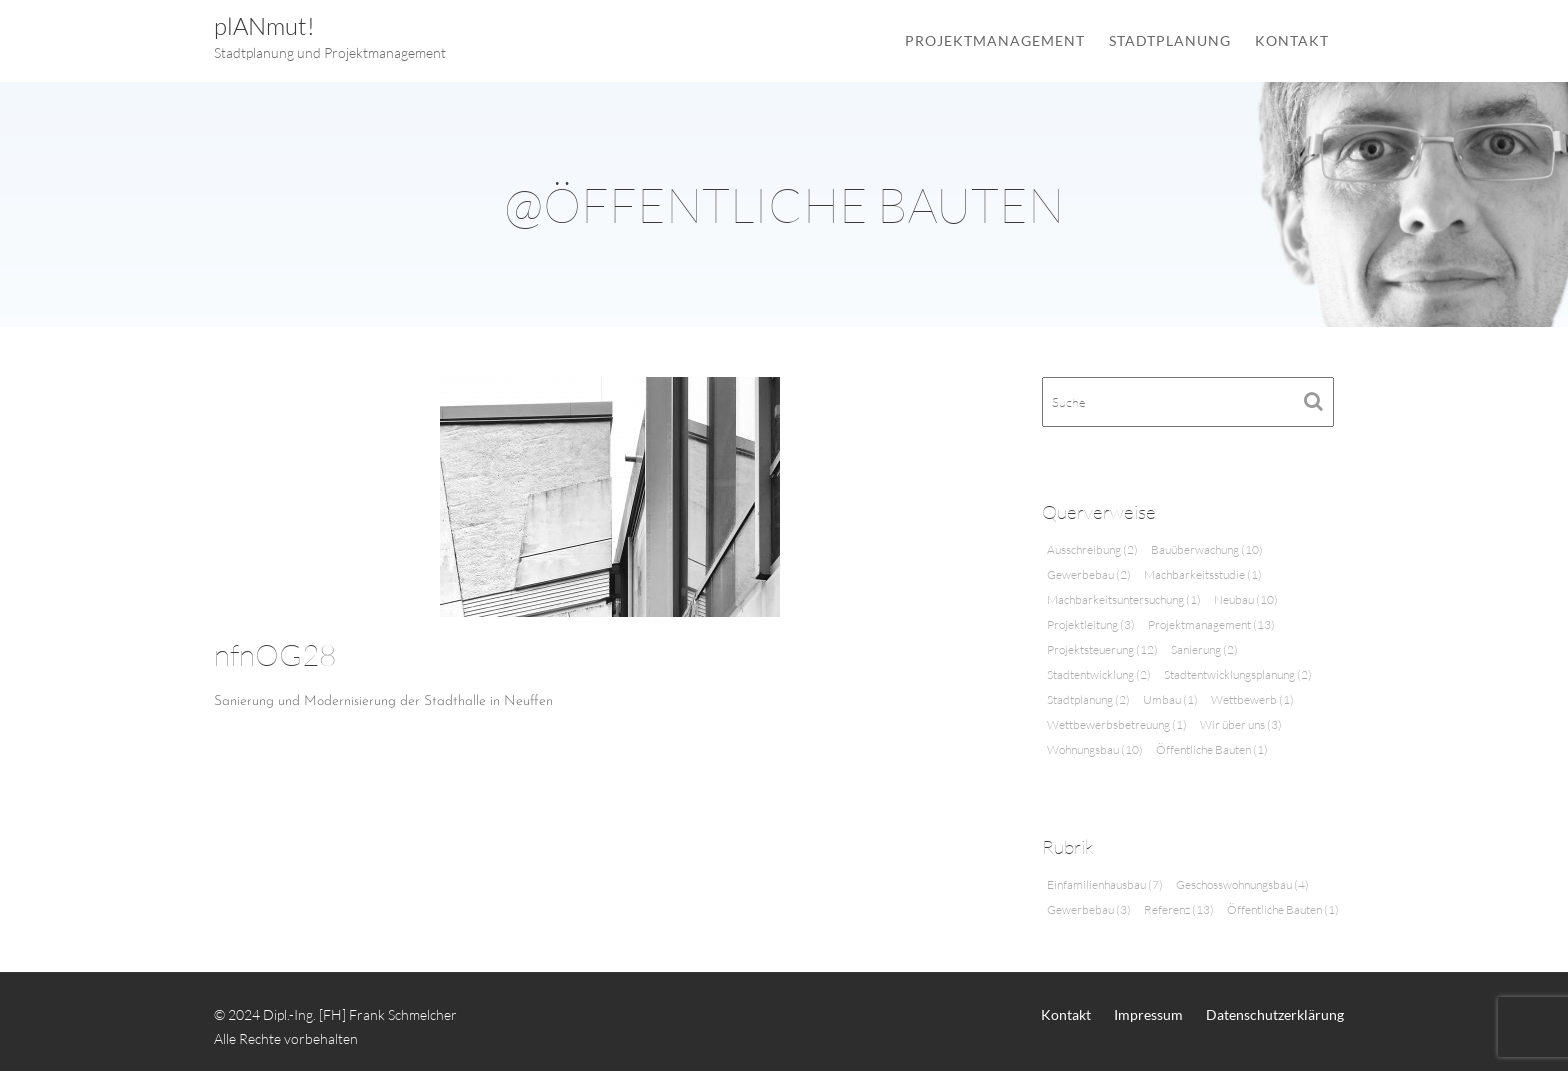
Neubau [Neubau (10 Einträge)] (1246, 599)
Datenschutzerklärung (1275, 1014)
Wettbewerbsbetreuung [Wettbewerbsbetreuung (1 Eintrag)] (1117, 724)
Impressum (1148, 1014)
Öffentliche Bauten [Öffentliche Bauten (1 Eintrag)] (1212, 749)
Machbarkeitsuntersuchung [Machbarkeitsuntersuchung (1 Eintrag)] (1124, 599)
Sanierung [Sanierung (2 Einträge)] (1204, 649)
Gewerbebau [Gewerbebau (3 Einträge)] (1089, 909)
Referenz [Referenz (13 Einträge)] (1179, 909)
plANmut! (264, 26)
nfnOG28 (275, 654)
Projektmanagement (995, 40)
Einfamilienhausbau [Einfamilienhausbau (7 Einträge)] (1105, 884)
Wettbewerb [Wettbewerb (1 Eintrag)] (1252, 699)
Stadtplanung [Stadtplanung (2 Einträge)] (1088, 699)
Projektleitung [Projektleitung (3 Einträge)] (1091, 624)
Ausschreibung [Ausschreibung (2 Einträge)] (1092, 549)
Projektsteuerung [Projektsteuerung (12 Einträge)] (1102, 649)
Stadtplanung (1170, 40)
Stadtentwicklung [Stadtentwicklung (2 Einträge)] (1099, 674)
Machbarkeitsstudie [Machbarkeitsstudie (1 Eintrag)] (1203, 574)
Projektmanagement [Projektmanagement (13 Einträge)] (1211, 624)
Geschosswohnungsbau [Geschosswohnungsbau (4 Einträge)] (1242, 884)
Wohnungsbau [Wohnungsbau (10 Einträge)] (1095, 749)
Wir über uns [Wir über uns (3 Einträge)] (1241, 724)
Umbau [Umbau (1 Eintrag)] (1170, 699)
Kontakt (1292, 40)
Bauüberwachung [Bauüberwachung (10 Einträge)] (1207, 549)
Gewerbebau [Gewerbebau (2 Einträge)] (1089, 574)
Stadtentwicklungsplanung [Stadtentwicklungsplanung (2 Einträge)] (1238, 674)
